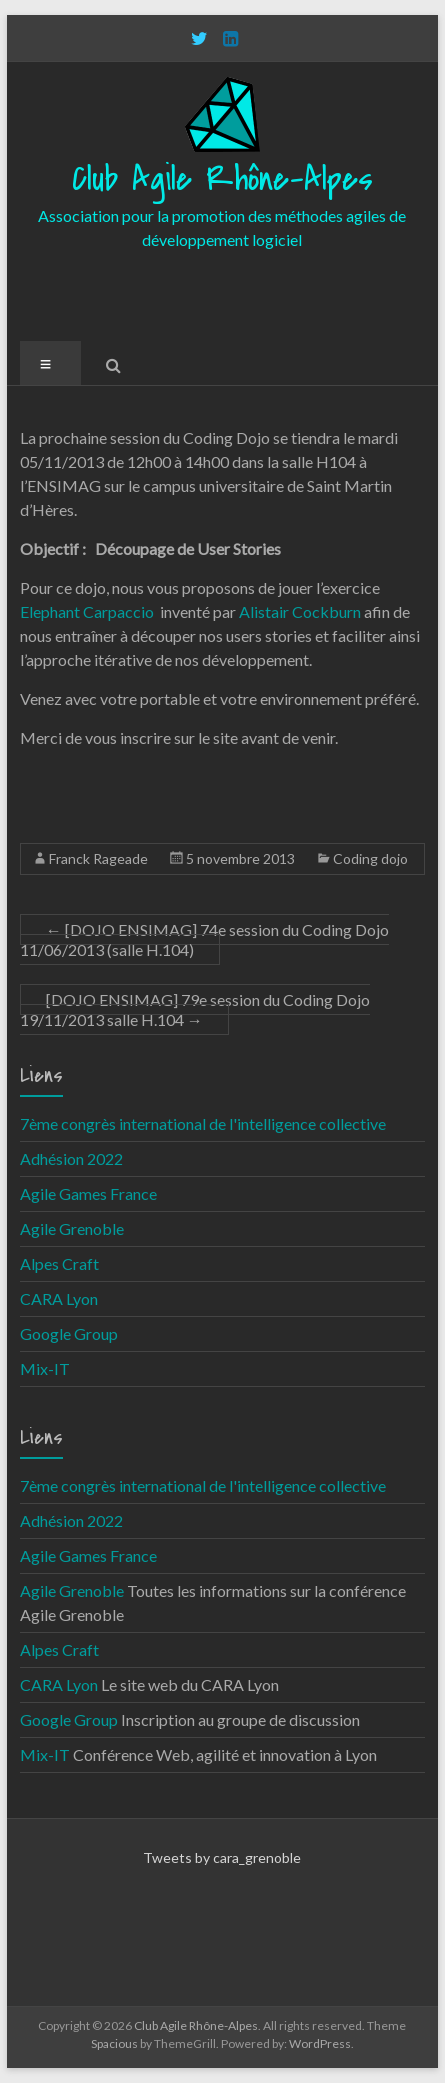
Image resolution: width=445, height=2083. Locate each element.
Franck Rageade (98, 858)
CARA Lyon (59, 1298)
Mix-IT (45, 1368)
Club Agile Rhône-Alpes (222, 179)
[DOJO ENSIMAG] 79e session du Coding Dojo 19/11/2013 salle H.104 (195, 1009)
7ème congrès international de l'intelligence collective (203, 1123)
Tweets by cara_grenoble (222, 1857)
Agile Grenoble (72, 1228)
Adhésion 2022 (71, 1158)
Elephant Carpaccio (87, 611)
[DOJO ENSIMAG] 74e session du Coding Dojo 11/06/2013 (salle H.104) (204, 939)
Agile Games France (88, 1193)
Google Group (69, 1333)
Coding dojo (370, 858)
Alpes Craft (59, 1263)
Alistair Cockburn (300, 611)
